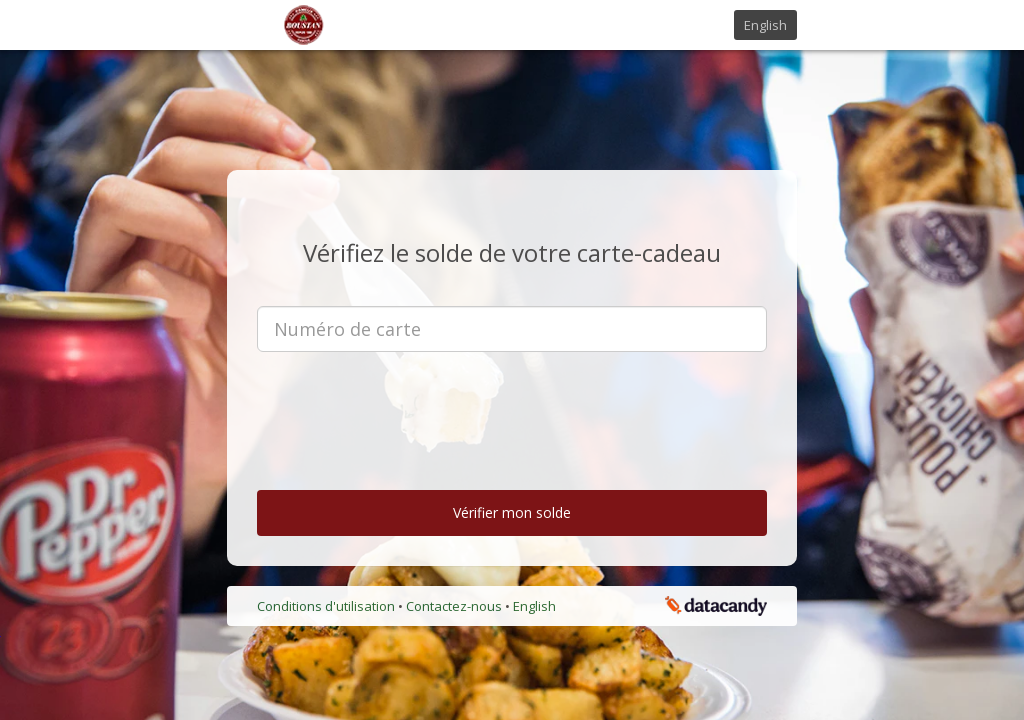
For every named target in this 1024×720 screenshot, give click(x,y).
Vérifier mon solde (512, 512)
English (765, 25)
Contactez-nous (455, 606)
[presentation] (512, 406)
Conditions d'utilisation (327, 606)
